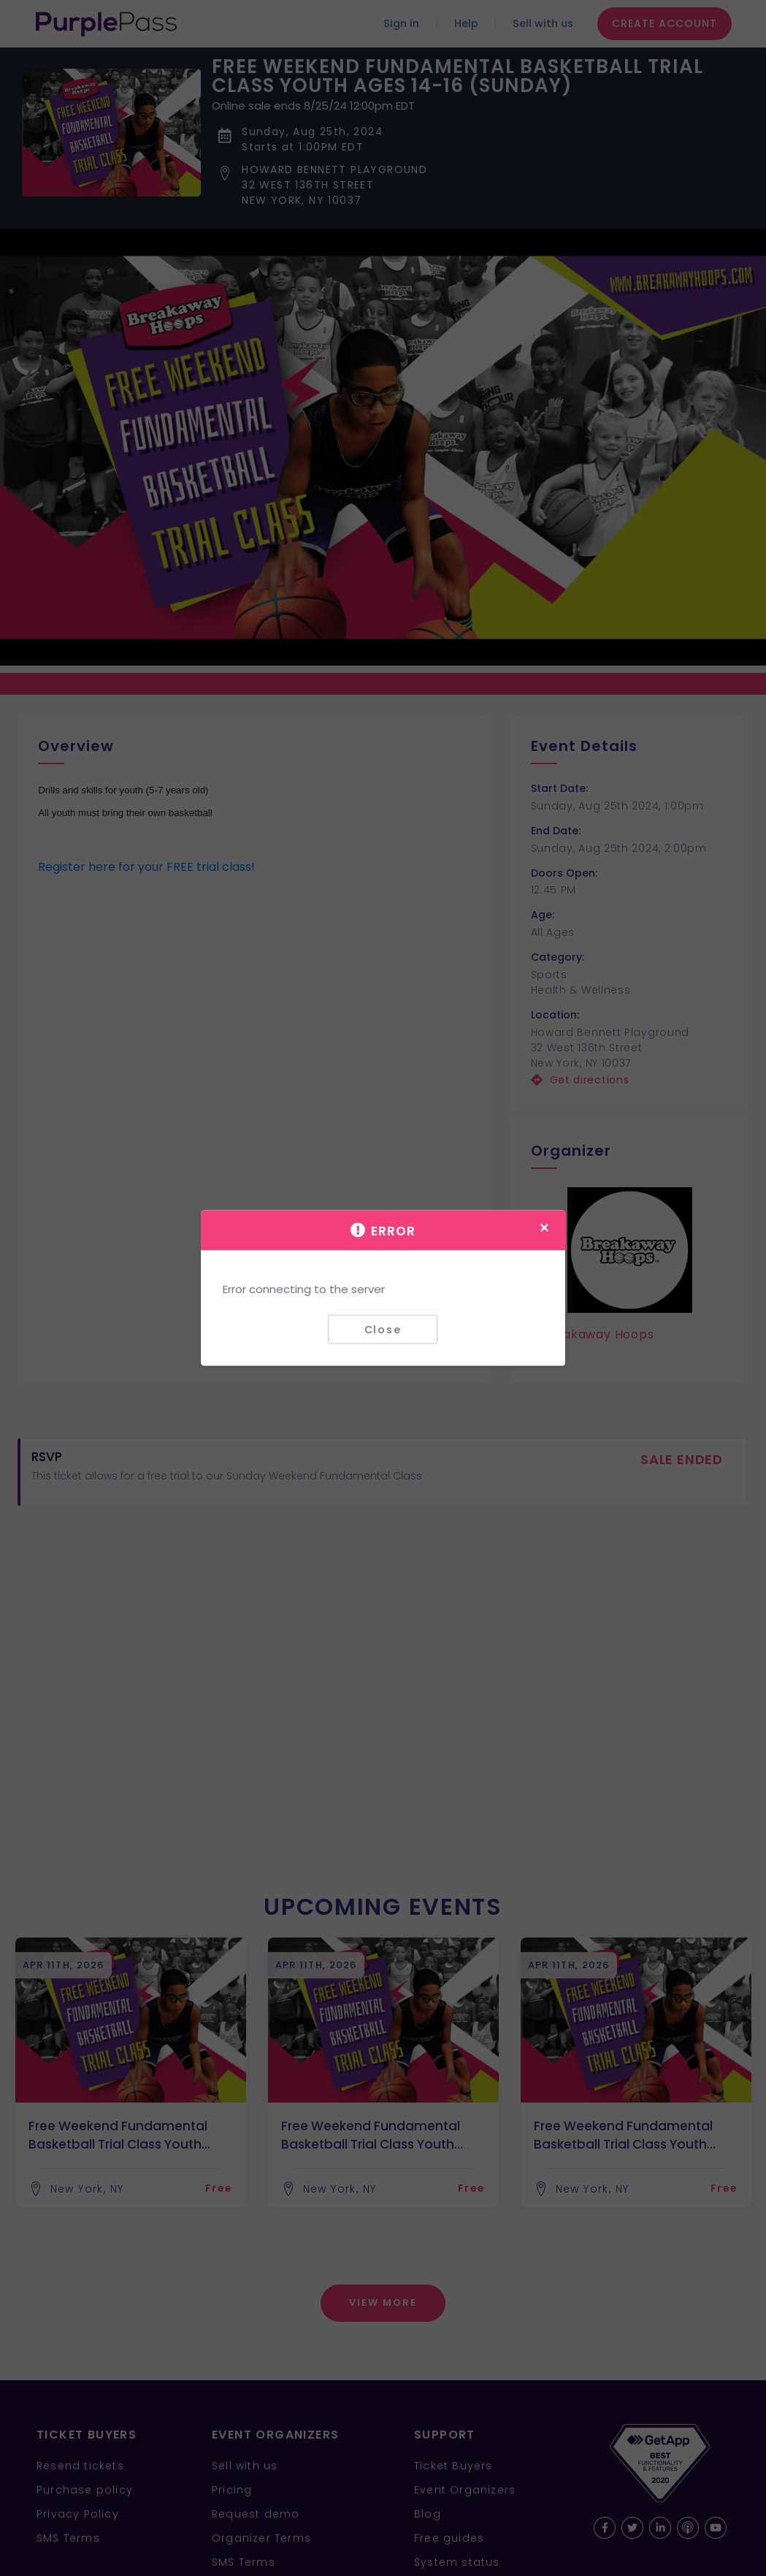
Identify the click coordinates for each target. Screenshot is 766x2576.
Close (383, 1329)
